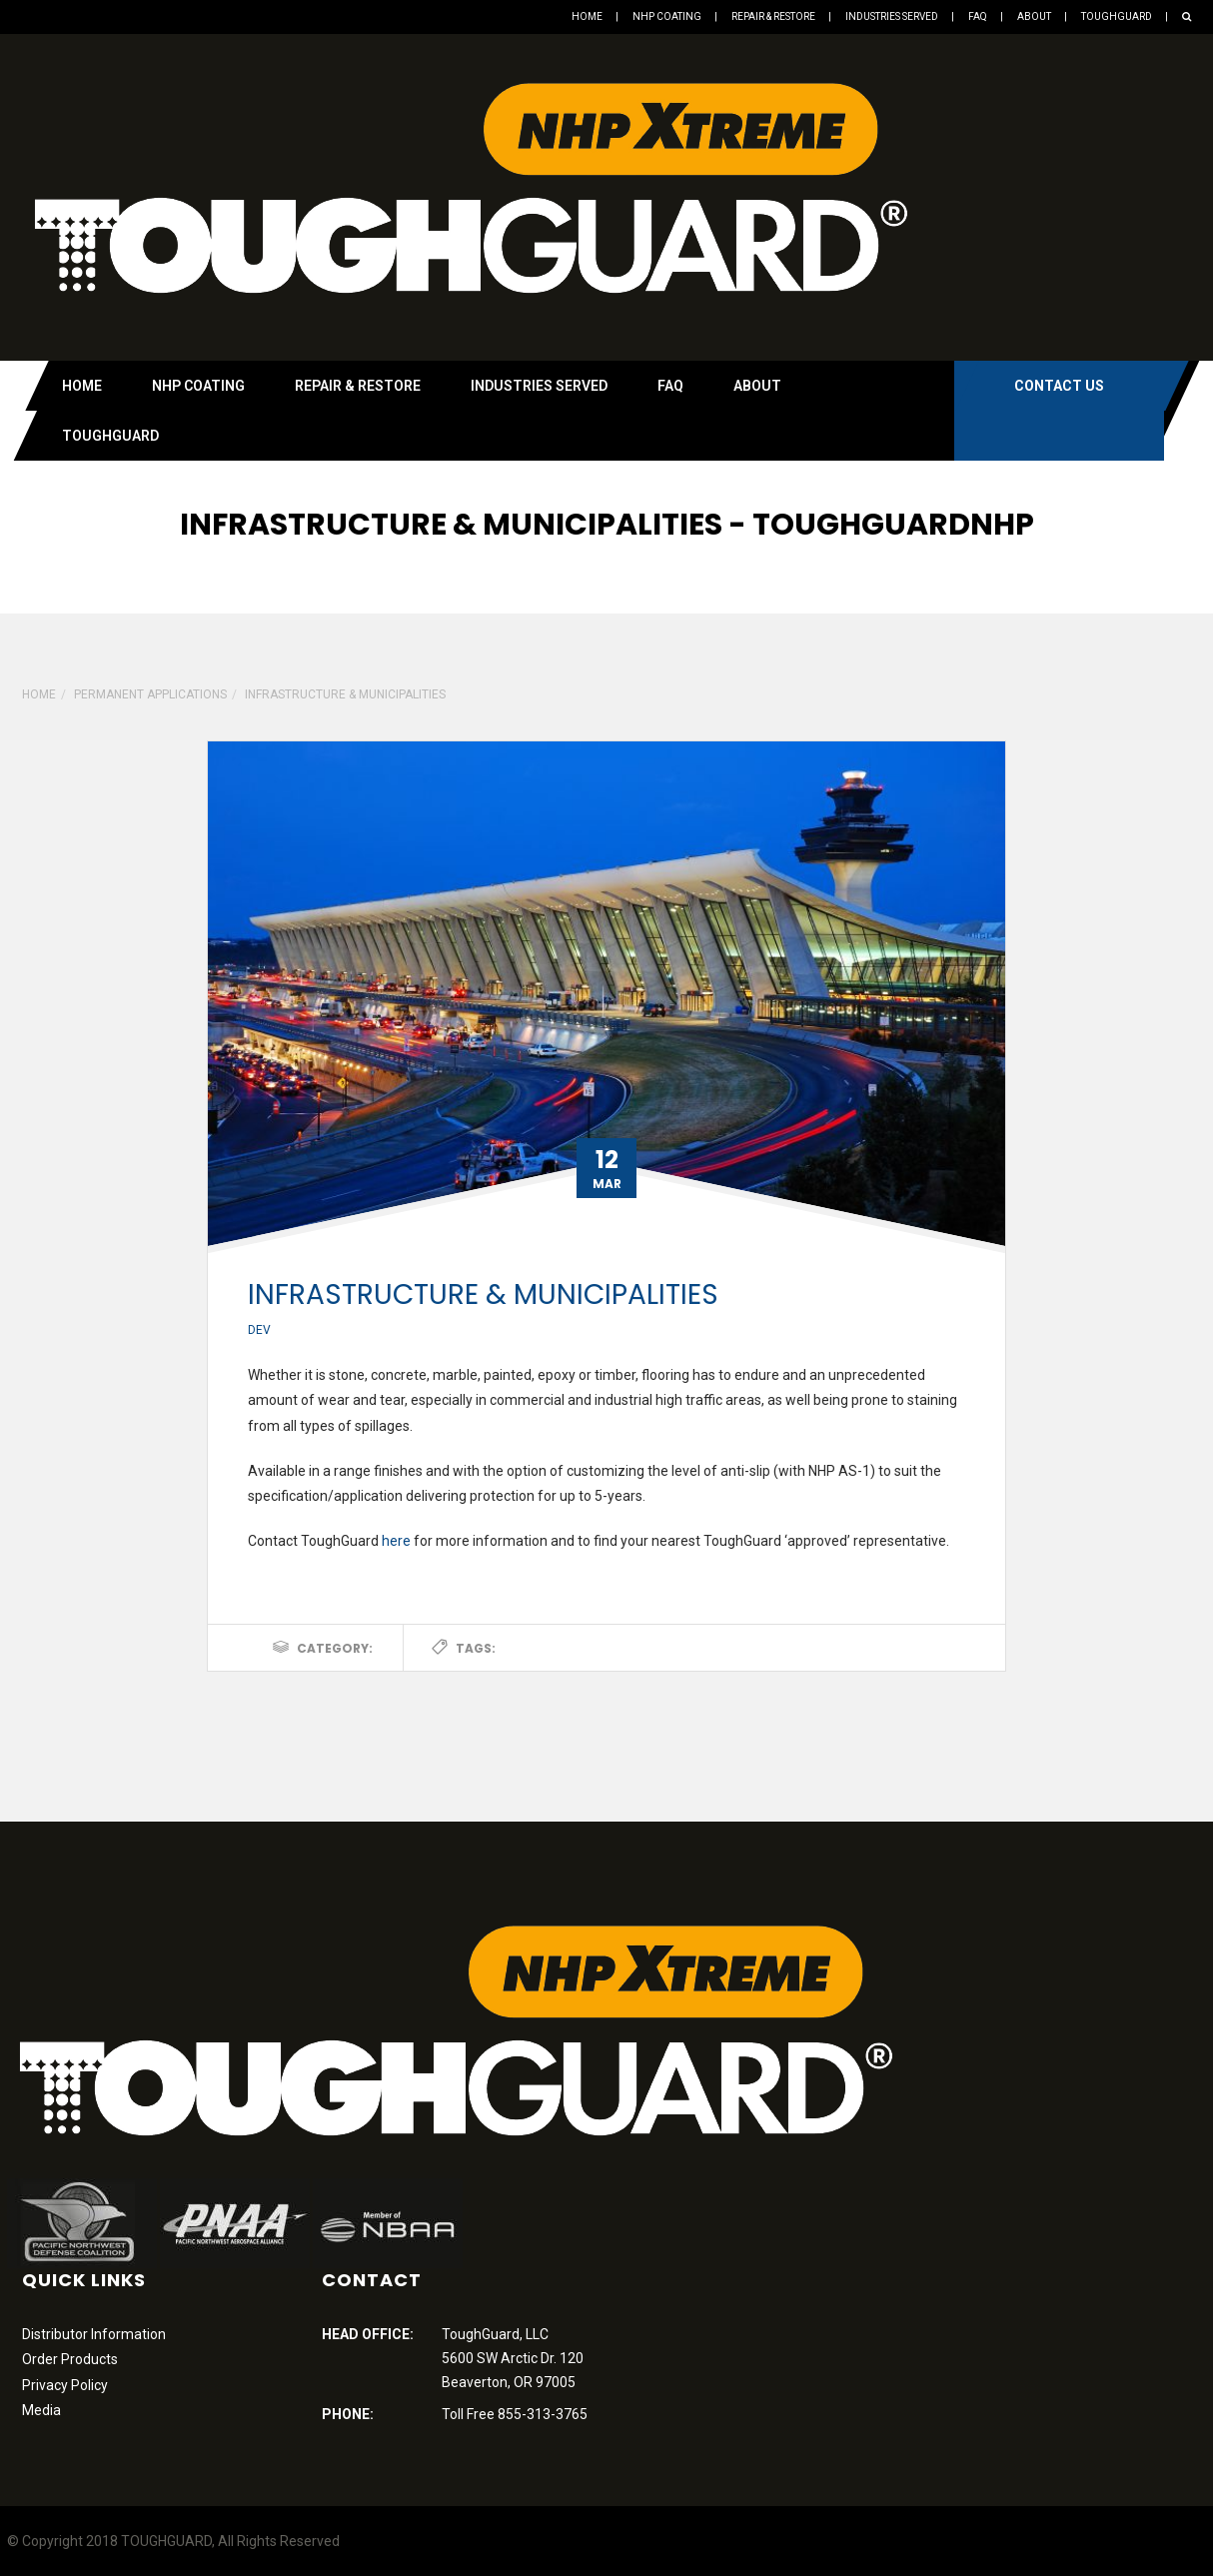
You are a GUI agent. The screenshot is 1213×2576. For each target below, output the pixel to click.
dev (259, 1330)
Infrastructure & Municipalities (483, 1294)
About (1034, 16)
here (396, 1541)
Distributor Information (94, 2334)
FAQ (977, 16)
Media (41, 2410)
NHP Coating (666, 16)
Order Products (70, 2359)
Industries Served (891, 16)
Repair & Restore (773, 16)
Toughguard (1116, 16)
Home (587, 16)
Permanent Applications (150, 694)
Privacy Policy (65, 2385)
